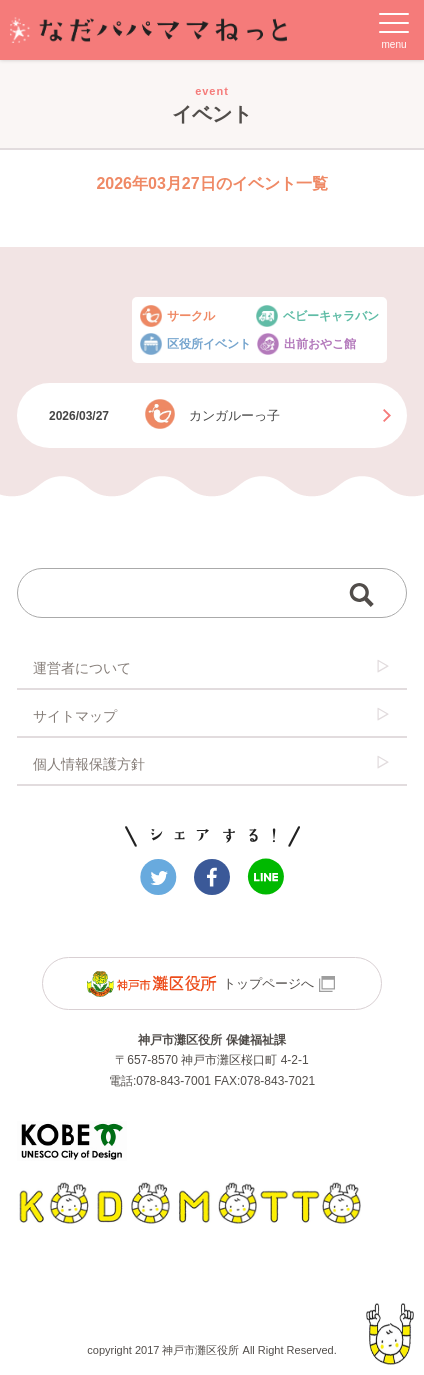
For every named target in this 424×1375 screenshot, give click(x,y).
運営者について (212, 667)
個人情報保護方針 (212, 763)
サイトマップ (212, 715)
